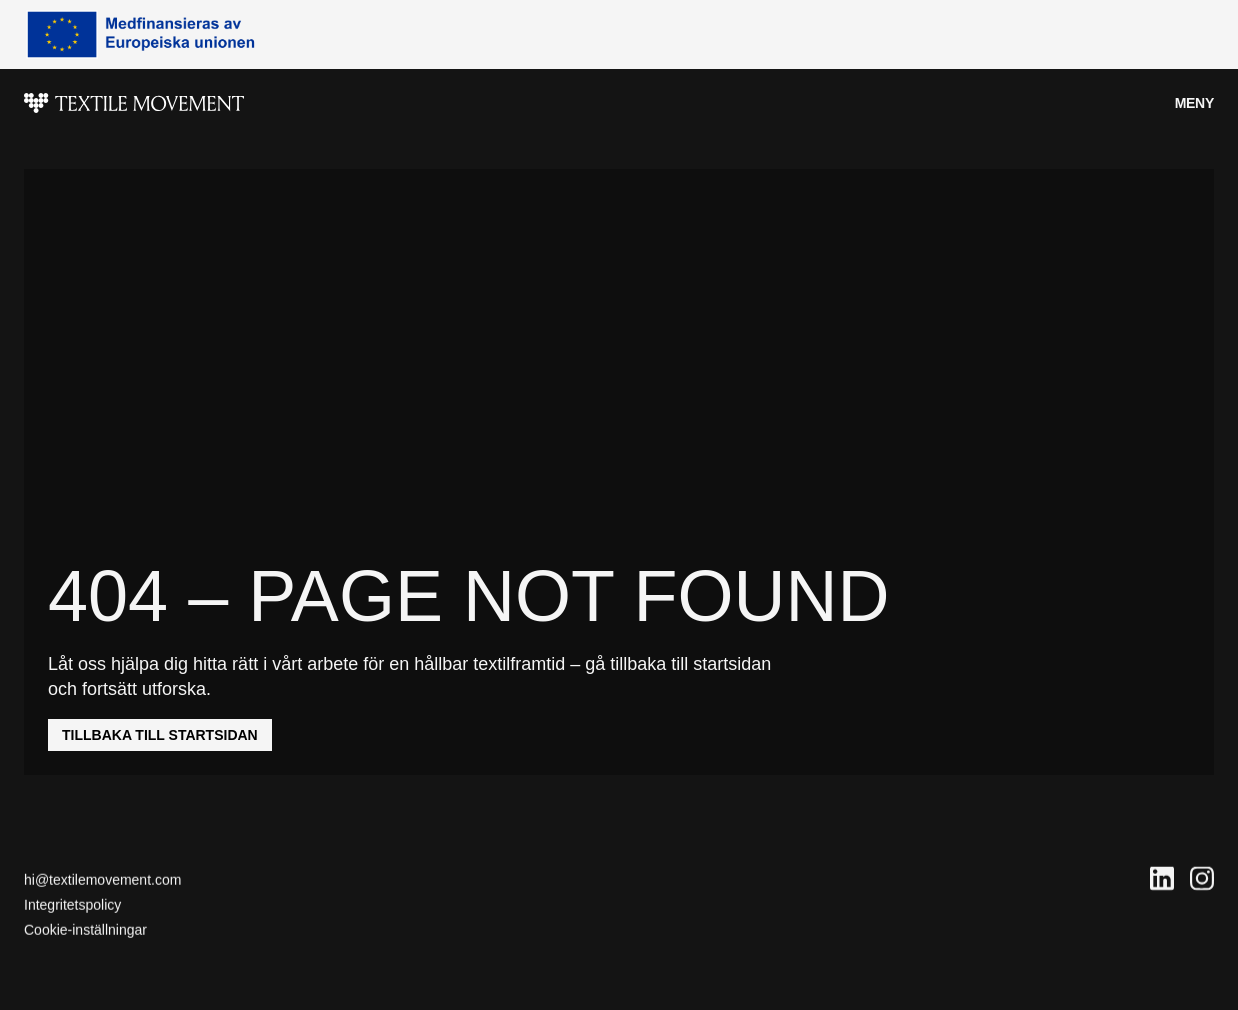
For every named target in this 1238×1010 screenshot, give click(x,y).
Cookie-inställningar (85, 930)
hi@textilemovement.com (102, 880)
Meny (1194, 103)
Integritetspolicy (72, 905)
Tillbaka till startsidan (160, 735)
